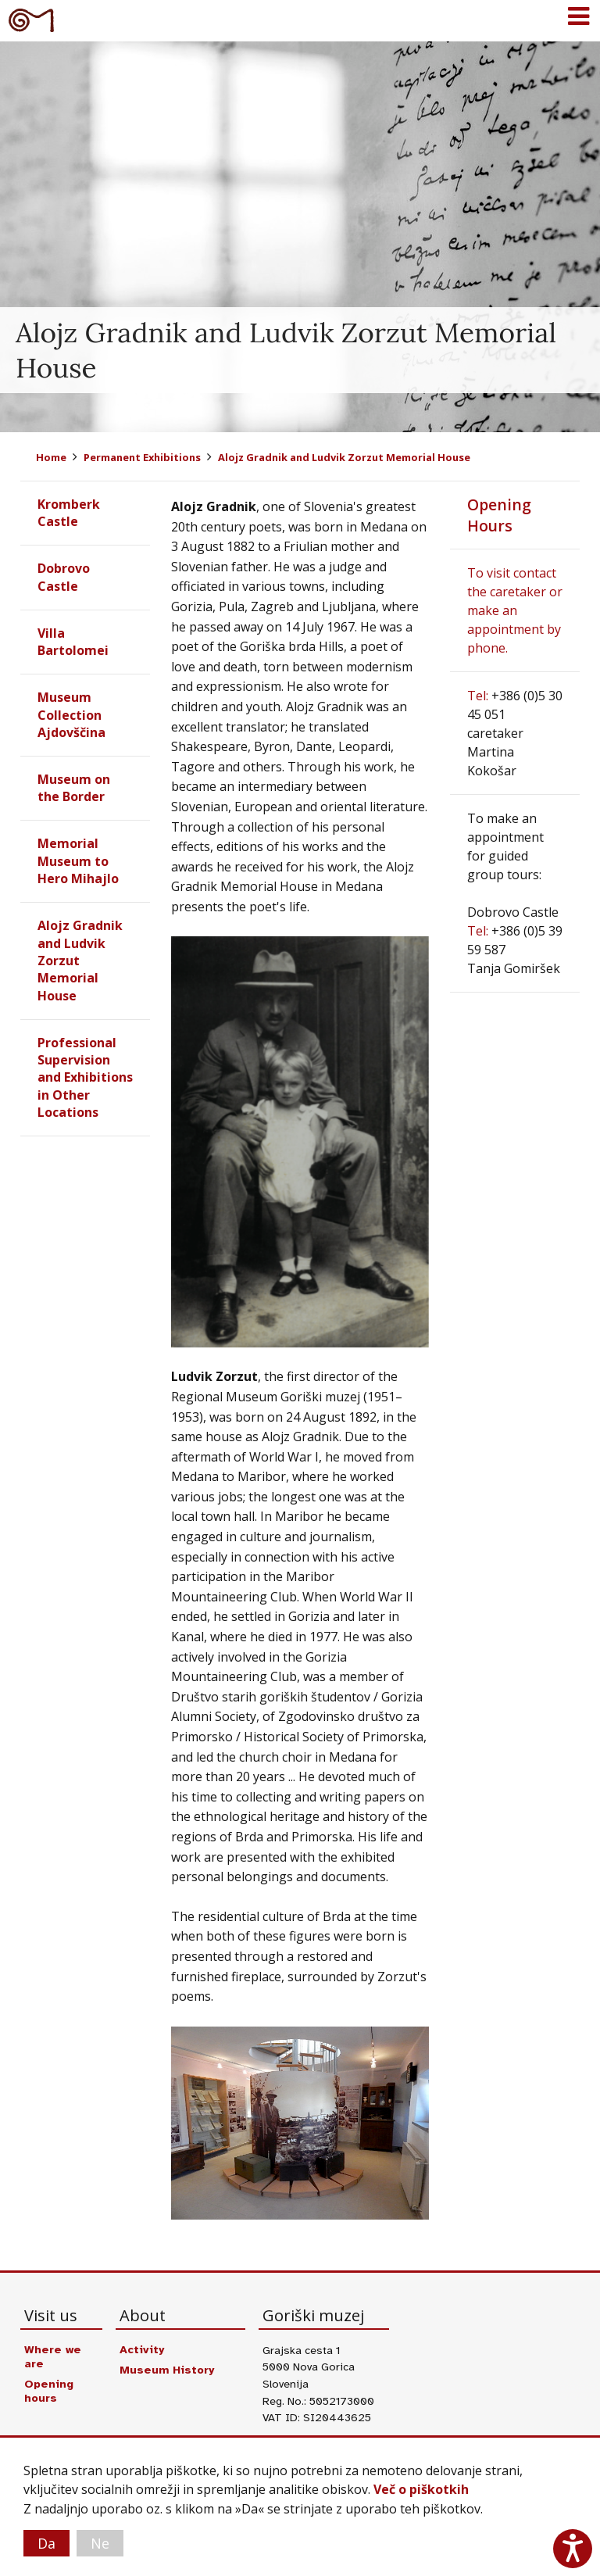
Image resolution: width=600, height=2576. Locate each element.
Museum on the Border (74, 788)
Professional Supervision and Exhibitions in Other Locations (85, 1078)
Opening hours (48, 2391)
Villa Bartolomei (73, 641)
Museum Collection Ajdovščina (71, 715)
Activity (142, 2349)
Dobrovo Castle (64, 577)
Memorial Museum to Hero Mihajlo (78, 861)
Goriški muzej (31, 19)
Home (51, 457)
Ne (100, 2543)
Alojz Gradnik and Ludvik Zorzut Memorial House (344, 457)
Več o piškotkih (421, 2490)
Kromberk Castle (69, 513)
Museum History (167, 2370)
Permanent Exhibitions (142, 457)
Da (46, 2543)
